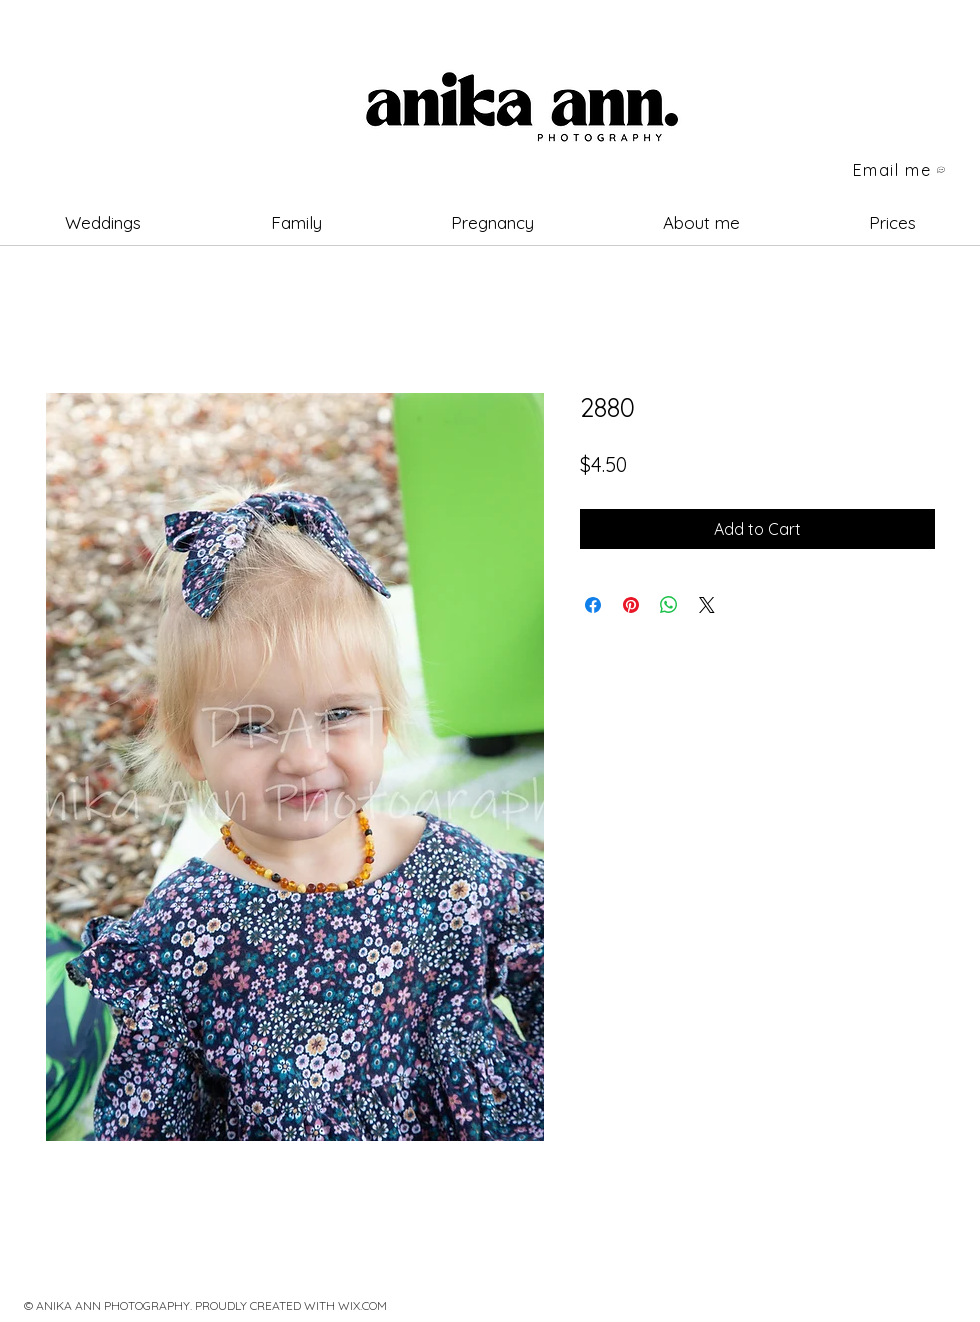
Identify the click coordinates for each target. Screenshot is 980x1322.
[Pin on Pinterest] (631, 605)
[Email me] (900, 170)
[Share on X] (707, 605)
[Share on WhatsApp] (669, 605)
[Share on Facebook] (593, 605)
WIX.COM (362, 1305)
